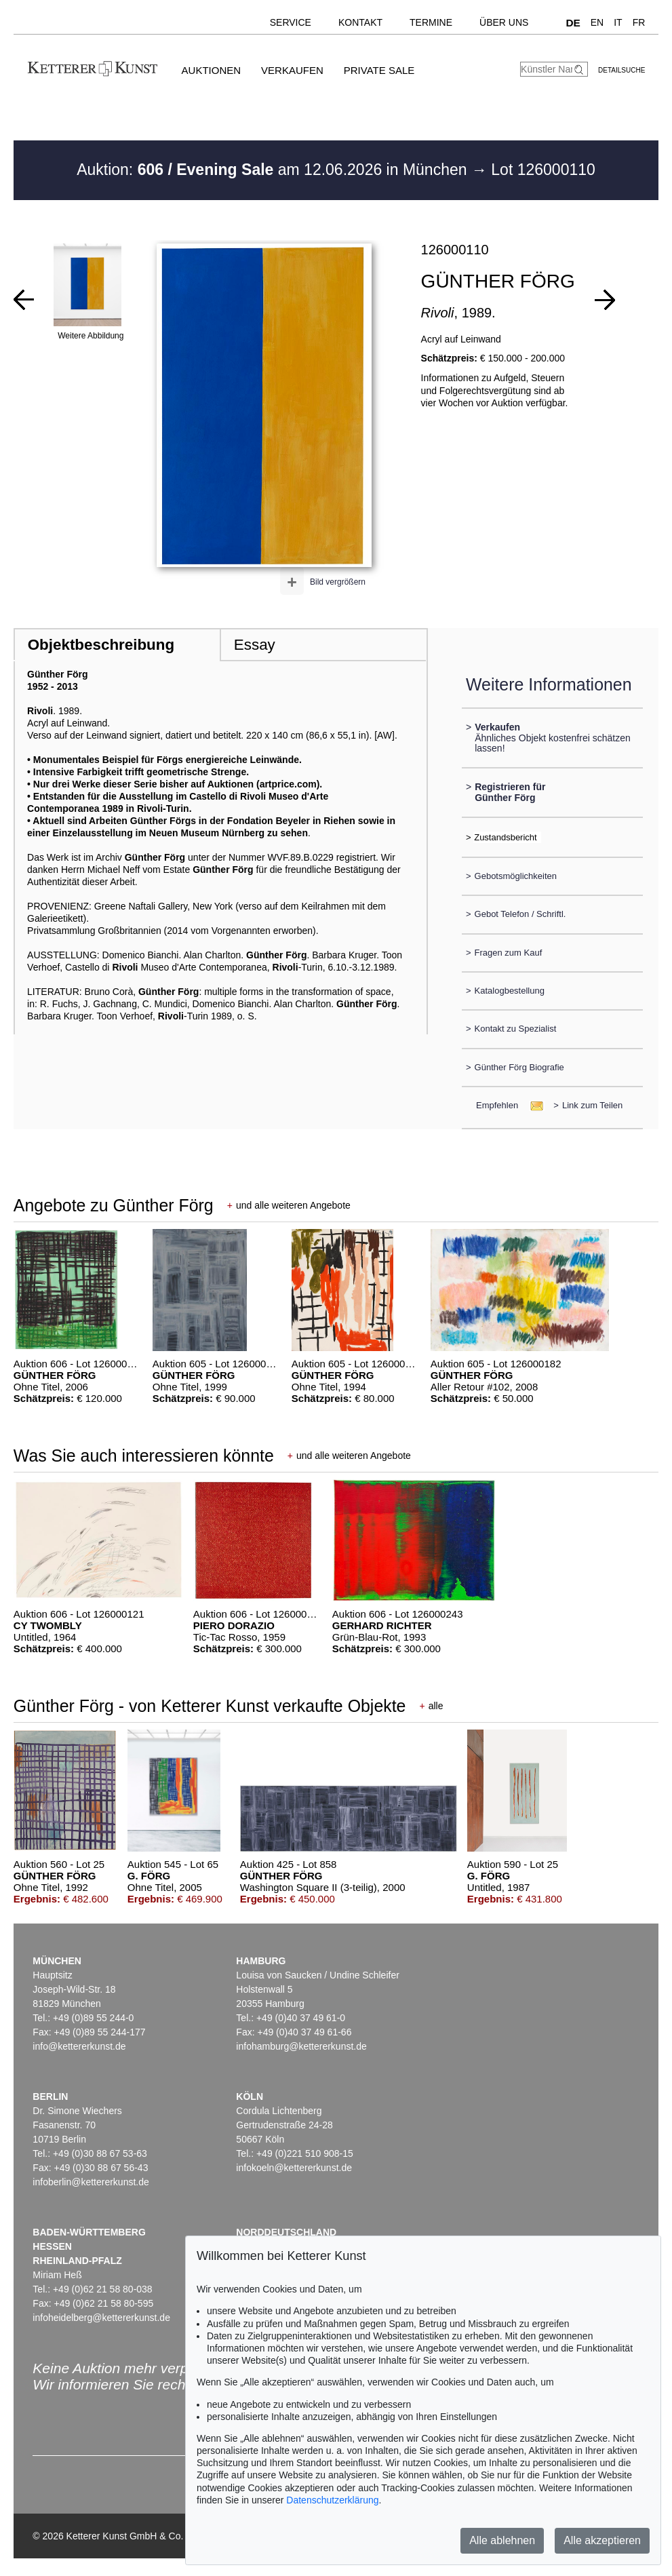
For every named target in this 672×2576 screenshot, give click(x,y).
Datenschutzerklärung (332, 2500)
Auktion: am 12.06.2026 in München (274, 169)
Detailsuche (621, 70)
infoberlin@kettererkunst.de (91, 2182)
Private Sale (379, 70)
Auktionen (211, 70)
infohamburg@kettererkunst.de (301, 2046)
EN (597, 22)
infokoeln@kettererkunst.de (294, 2167)
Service (290, 22)
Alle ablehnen (502, 2540)
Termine (431, 22)
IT (618, 22)
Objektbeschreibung (101, 644)
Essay (254, 644)
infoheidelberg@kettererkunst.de (101, 2317)
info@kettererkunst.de (79, 2046)
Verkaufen (292, 70)
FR (639, 22)
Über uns (503, 22)
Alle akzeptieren (602, 2540)
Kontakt (360, 22)
